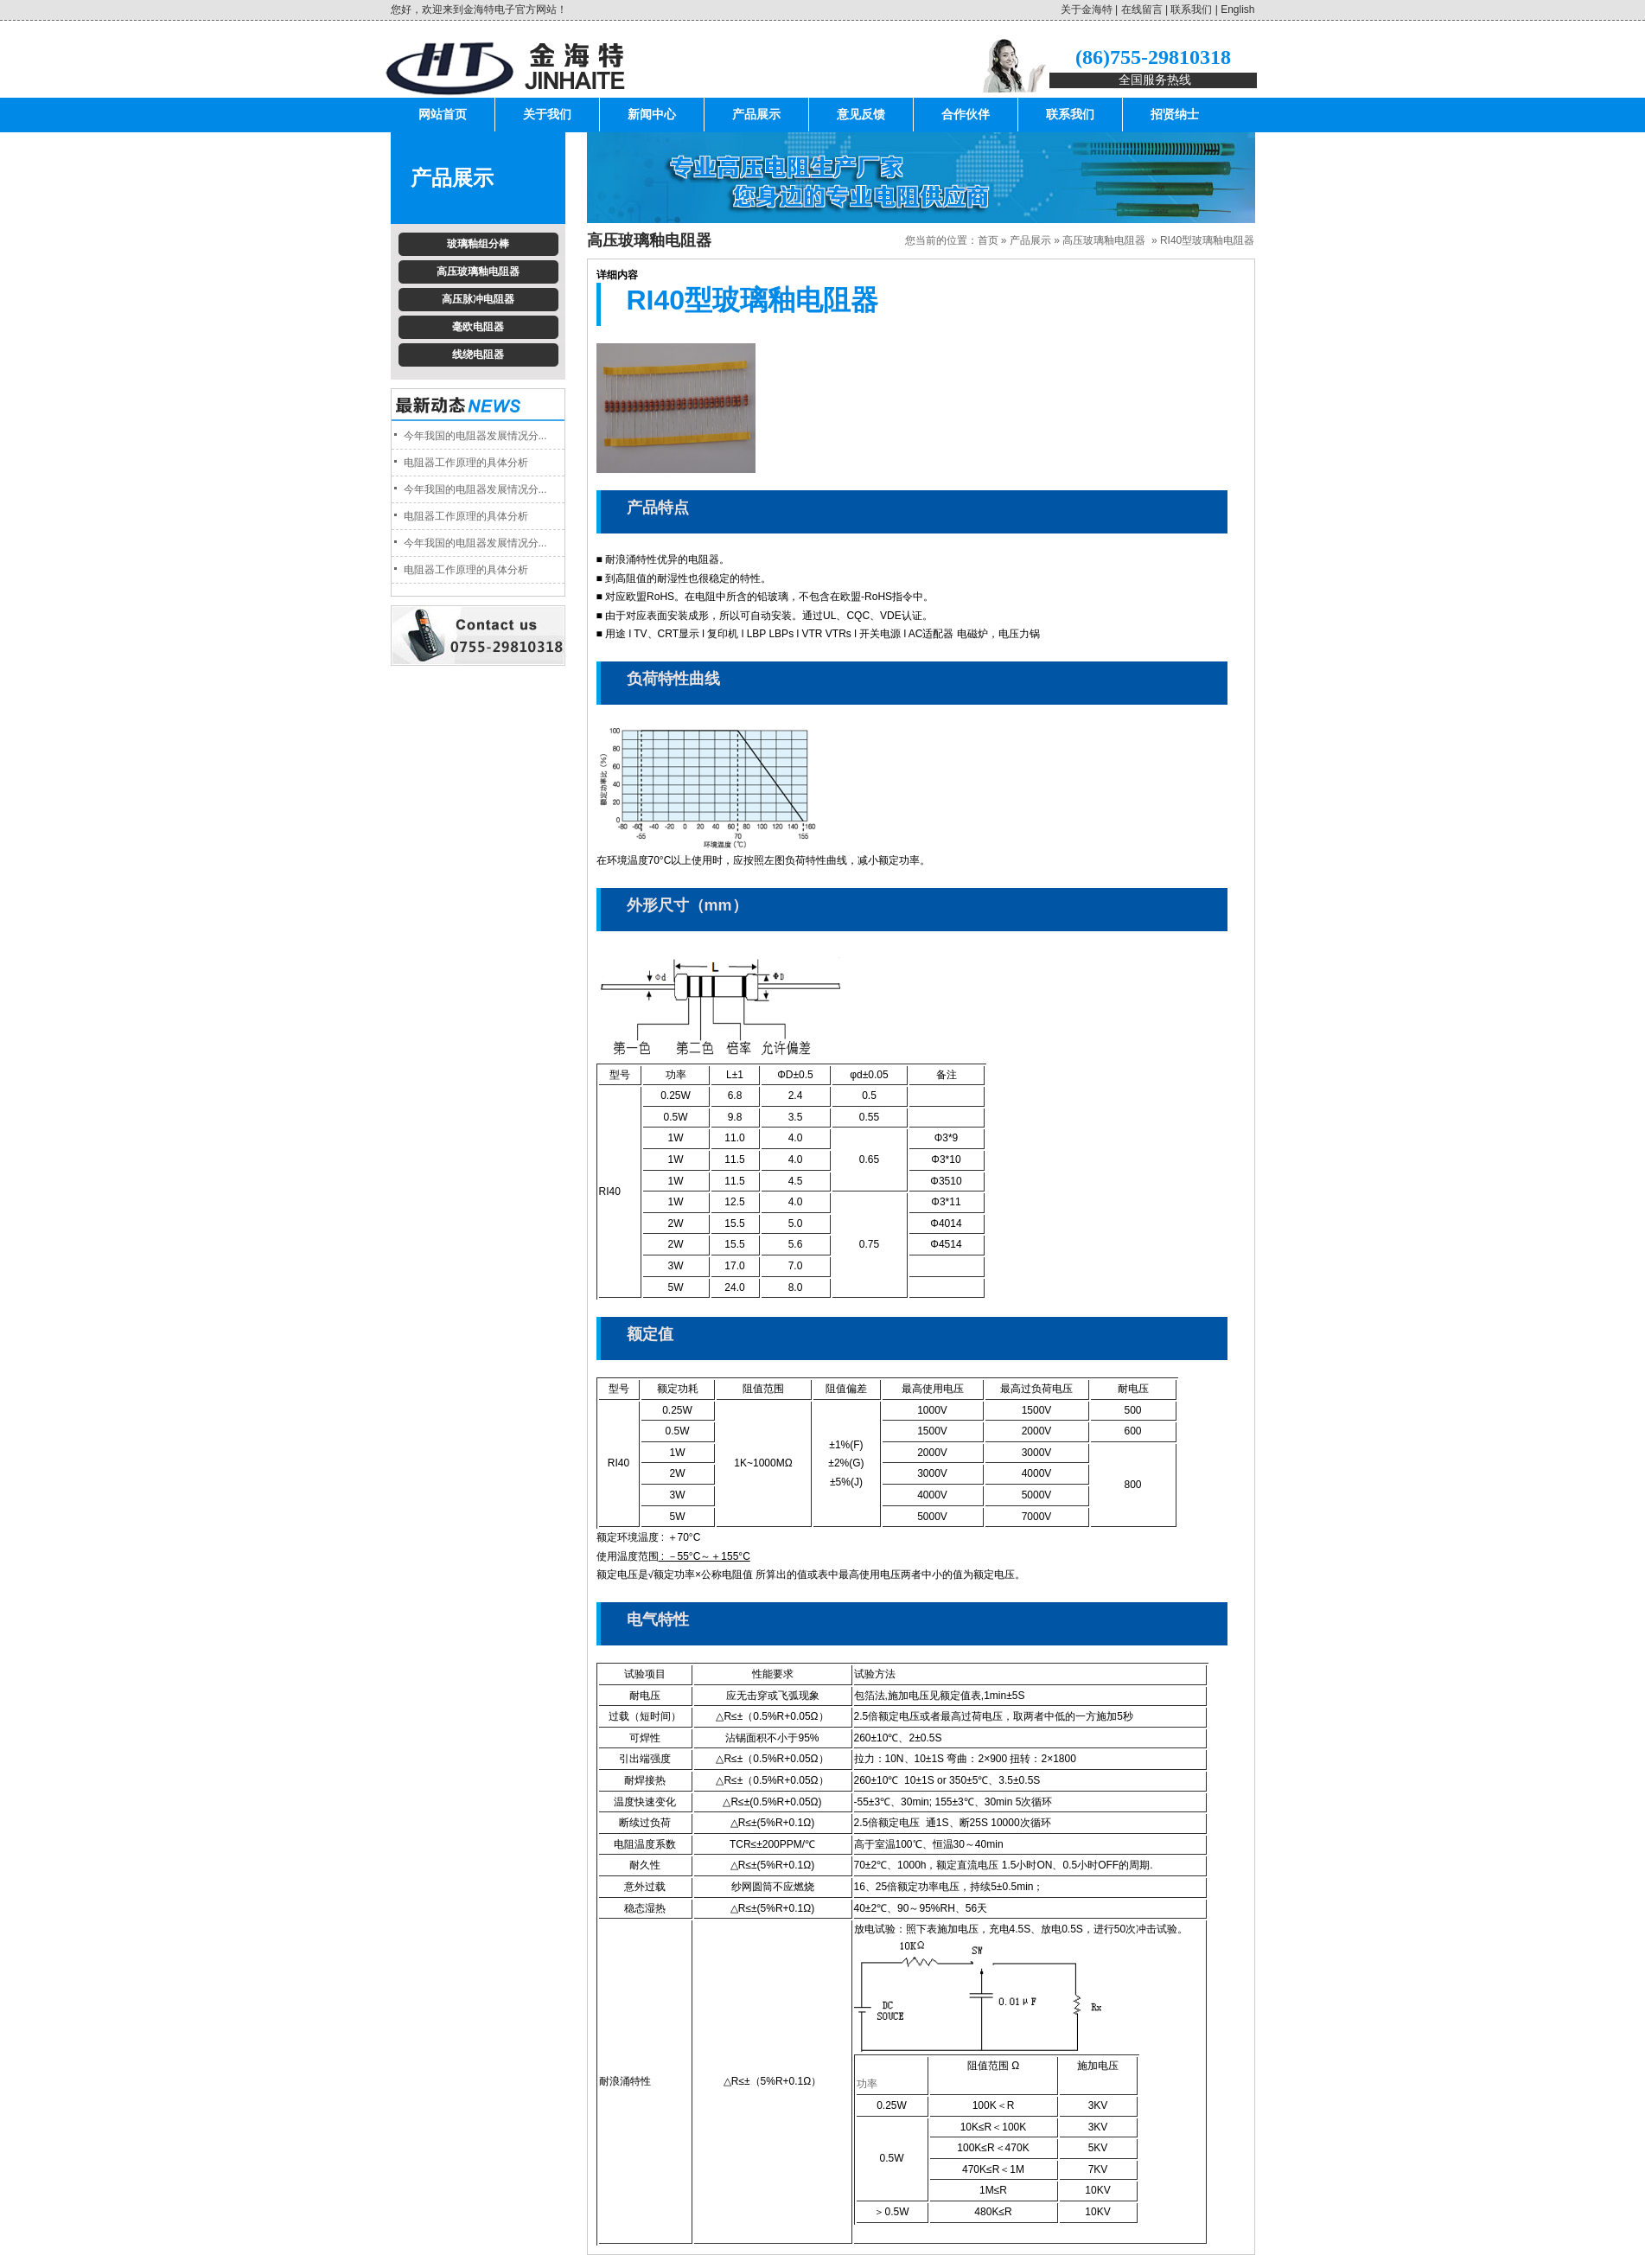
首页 (988, 240)
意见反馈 (861, 114)
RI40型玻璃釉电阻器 (1207, 240)
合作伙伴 (965, 114)
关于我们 (547, 114)
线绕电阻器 (478, 354)
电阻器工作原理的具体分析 (466, 463)
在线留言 (1142, 9)
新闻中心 (652, 114)
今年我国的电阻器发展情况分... (475, 436)
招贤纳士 (1175, 114)
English (1237, 9)
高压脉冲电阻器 (478, 299)
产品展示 (756, 114)
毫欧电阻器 (478, 327)
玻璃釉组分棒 (478, 244)
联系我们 (1191, 9)
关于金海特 (1087, 9)
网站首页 (442, 114)
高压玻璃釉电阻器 (478, 271)
